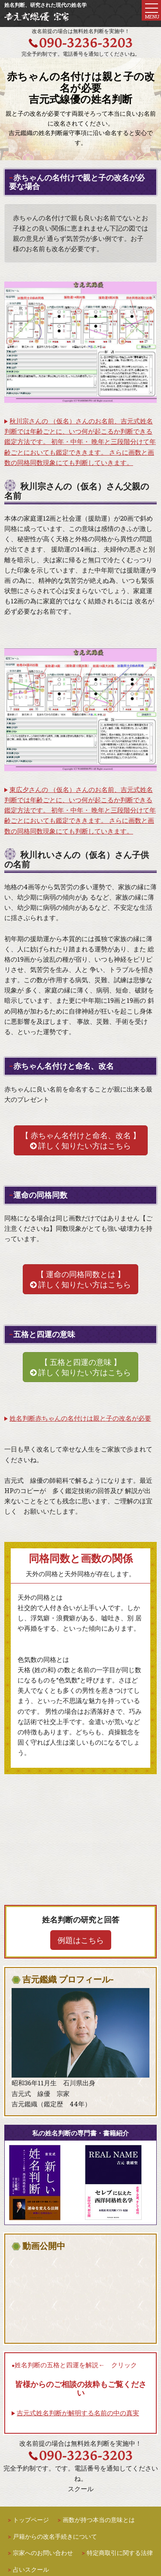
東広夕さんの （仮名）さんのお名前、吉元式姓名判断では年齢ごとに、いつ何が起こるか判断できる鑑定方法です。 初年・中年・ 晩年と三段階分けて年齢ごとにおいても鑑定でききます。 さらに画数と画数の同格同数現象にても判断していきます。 (80, 810)
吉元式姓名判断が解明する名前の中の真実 (78, 2412)
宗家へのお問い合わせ (43, 2553)
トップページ (31, 2520)
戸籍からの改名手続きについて (55, 2536)
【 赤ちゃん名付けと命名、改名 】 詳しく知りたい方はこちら (80, 1140)
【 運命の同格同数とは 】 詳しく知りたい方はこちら (80, 1279)
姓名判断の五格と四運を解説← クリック (76, 2364)
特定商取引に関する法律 (120, 2553)
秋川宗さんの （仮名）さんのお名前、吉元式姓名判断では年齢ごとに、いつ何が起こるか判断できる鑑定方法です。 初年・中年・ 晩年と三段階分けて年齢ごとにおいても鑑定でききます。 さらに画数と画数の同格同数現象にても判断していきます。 (80, 442)
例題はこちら (81, 1940)
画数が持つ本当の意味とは (99, 2520)
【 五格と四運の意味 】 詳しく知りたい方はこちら (80, 1367)
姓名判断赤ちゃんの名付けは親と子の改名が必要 (80, 1418)
